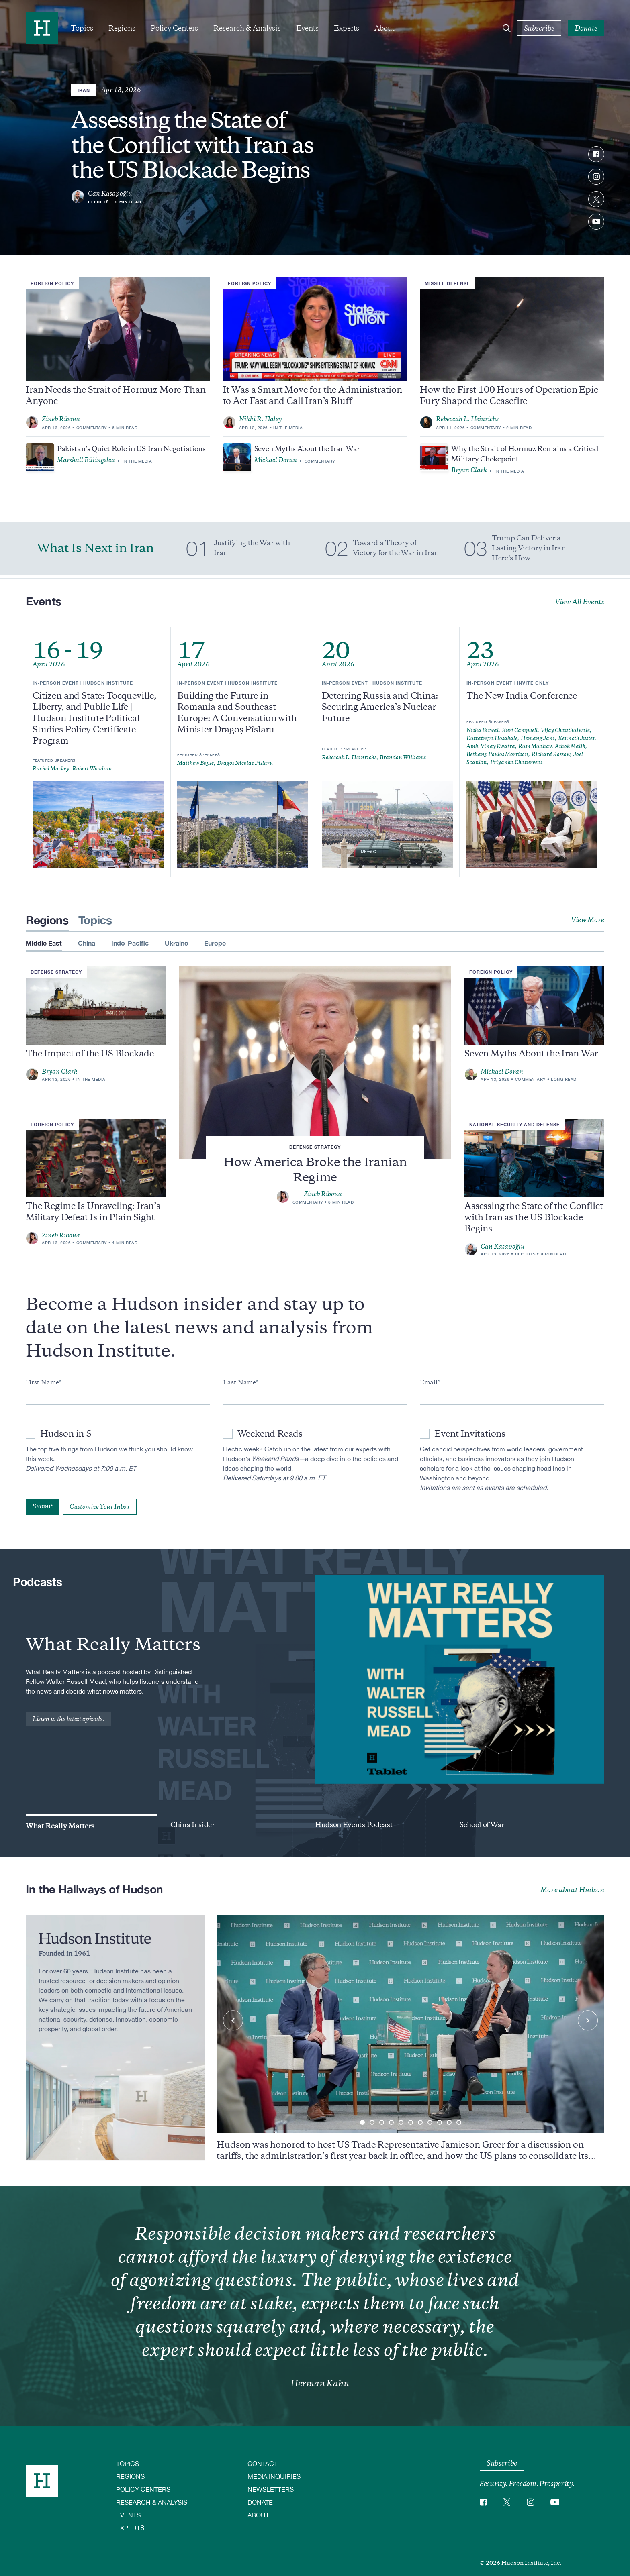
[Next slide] (588, 2020)
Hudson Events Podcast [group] (354, 1825)
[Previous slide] (233, 2020)
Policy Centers (174, 28)
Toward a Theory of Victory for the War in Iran (395, 548)
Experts (346, 28)
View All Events (579, 602)
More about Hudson (572, 1890)
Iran (84, 90)
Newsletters (271, 2489)
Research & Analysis (247, 28)
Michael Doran (275, 460)
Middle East (44, 943)
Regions (121, 28)
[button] (362, 2122)
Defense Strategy (315, 1146)
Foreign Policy (52, 283)
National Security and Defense (514, 1124)
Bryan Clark (469, 470)
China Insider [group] (192, 1825)
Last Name (239, 1382)
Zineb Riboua (61, 419)
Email (429, 1382)
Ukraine (176, 943)
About (384, 28)
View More (587, 920)
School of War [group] (482, 1825)
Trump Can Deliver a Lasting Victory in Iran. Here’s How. (529, 548)
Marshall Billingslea (86, 460)
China (86, 943)
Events (307, 28)
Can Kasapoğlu (110, 193)
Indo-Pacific (130, 943)
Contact (263, 2463)
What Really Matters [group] (60, 1826)
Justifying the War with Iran (252, 548)
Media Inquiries (274, 2476)
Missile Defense (447, 283)
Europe (215, 943)
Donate (260, 2502)
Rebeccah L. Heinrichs (467, 419)
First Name (42, 1382)
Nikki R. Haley (260, 419)
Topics (82, 28)
